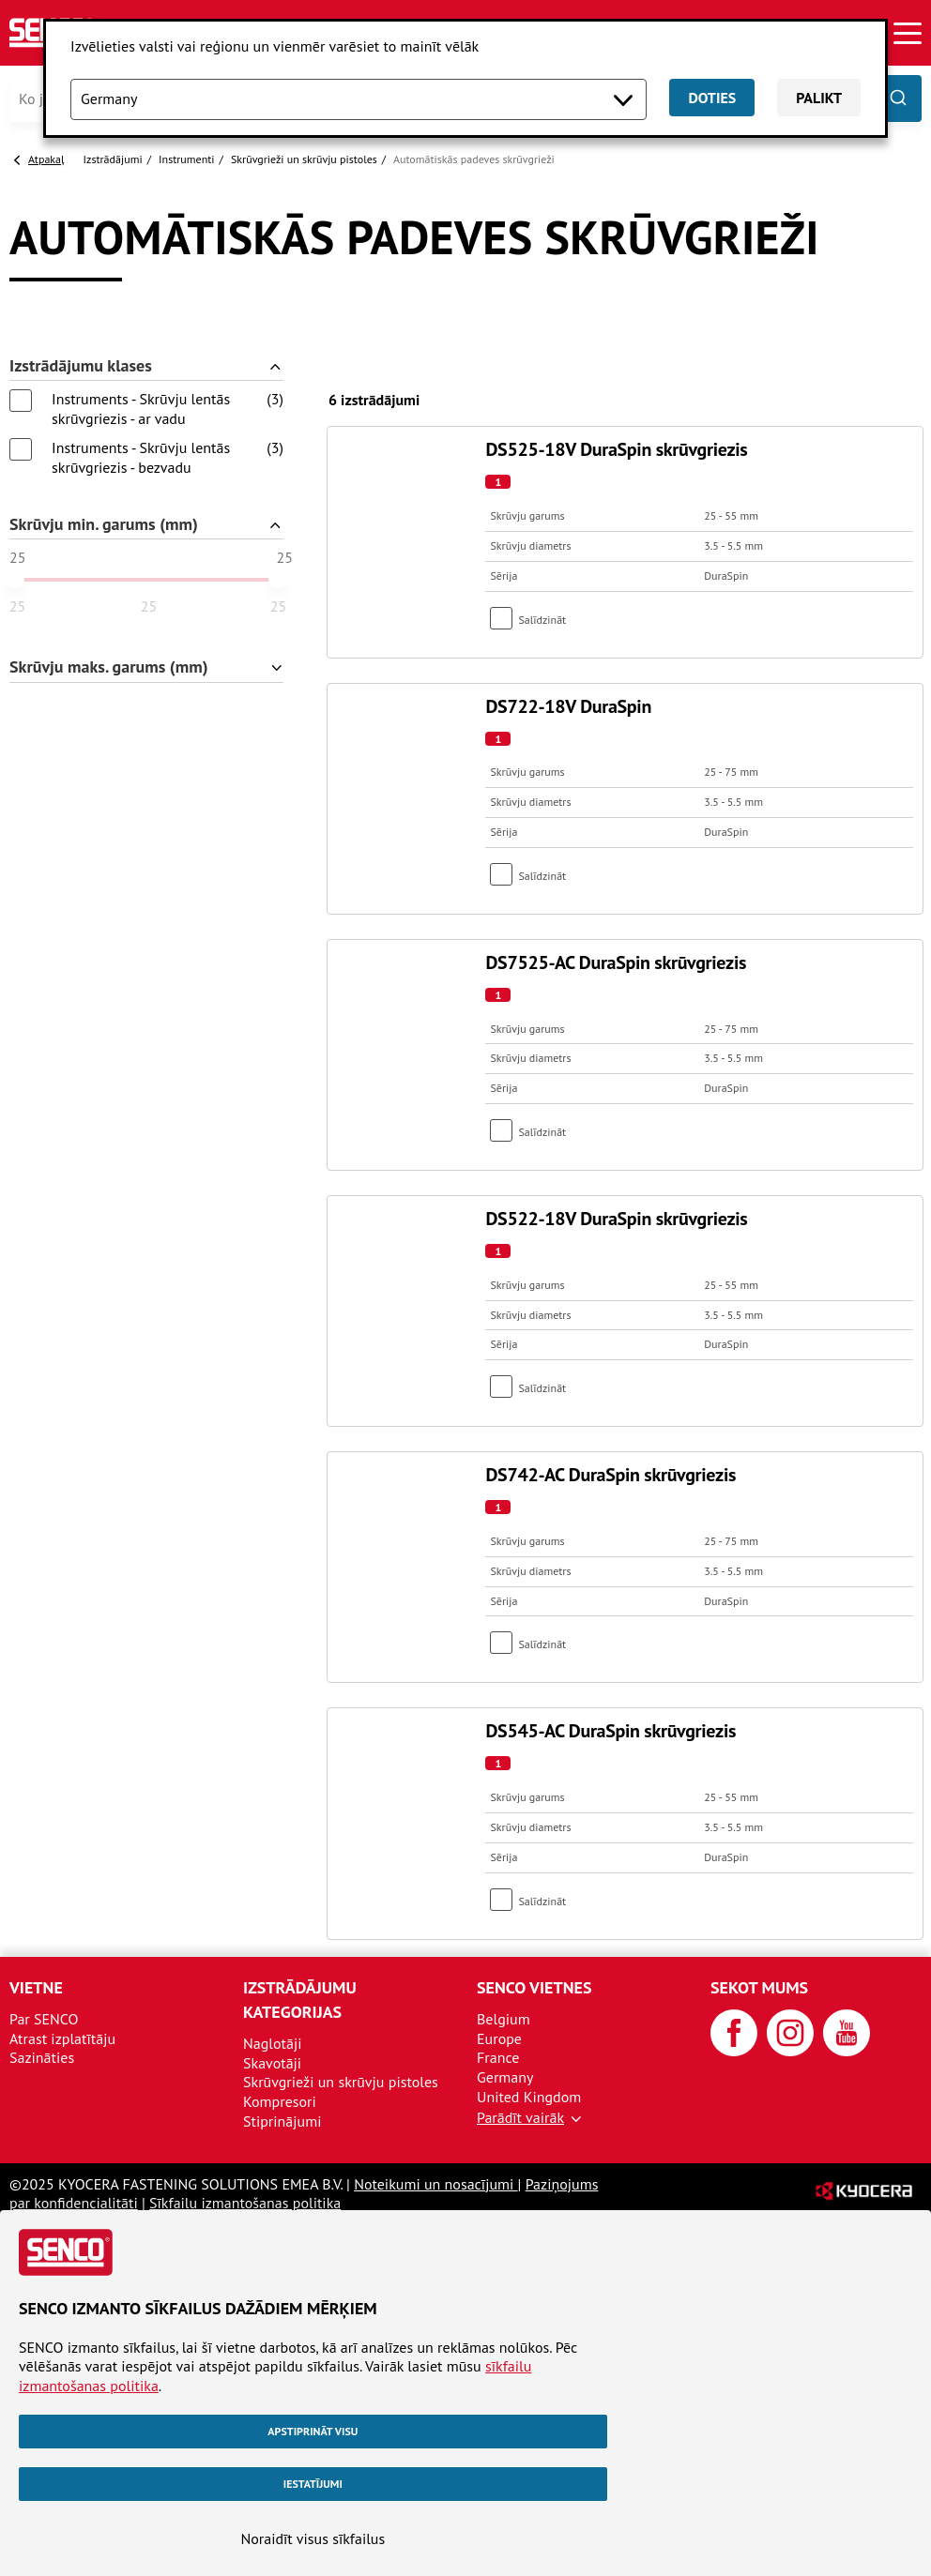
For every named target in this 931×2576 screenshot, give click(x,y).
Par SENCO (44, 2018)
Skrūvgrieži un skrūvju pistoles (304, 159)
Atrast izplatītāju (62, 2038)
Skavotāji (272, 2062)
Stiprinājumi (282, 2121)
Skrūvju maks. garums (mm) (108, 667)
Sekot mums (759, 1987)
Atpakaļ (46, 159)
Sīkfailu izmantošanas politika (245, 2202)
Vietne (36, 1987)
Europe (499, 2038)
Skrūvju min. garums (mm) (103, 525)
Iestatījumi (313, 2484)
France (498, 2057)
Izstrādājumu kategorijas (300, 2000)
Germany (505, 2077)
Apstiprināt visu (312, 2431)
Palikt (819, 97)
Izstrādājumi (113, 159)
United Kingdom (529, 2096)
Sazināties (41, 2057)
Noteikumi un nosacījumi (435, 2183)
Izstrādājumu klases (80, 366)
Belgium (503, 2018)
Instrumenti (186, 159)
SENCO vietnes (534, 1987)
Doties (712, 97)
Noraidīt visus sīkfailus (312, 2538)
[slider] (15, 579)
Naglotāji (272, 2043)
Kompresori (279, 2101)
